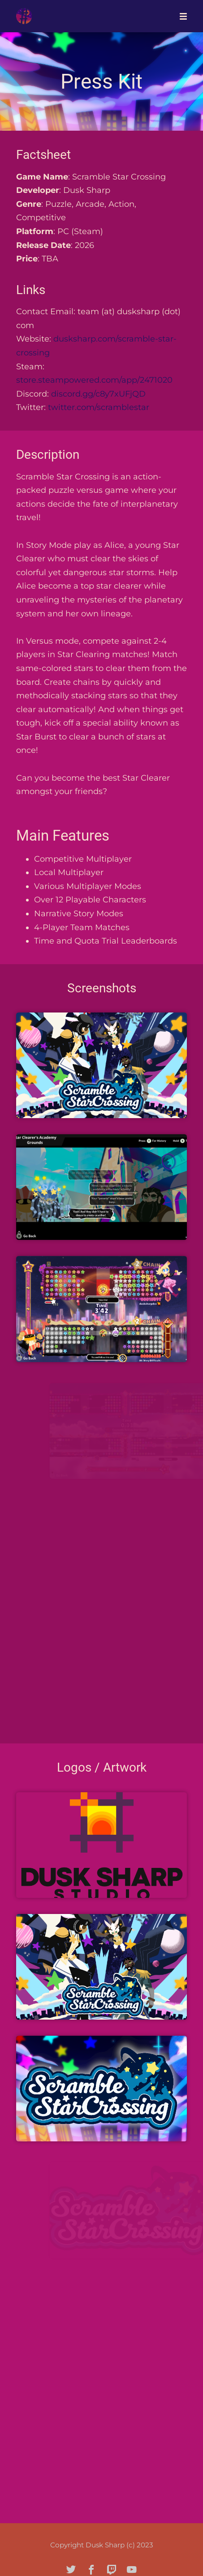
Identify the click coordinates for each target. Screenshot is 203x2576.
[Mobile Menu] (180, 16)
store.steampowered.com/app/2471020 (94, 380)
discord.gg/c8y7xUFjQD (98, 394)
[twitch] (112, 2570)
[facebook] (91, 2570)
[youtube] (132, 2570)
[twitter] (71, 2570)
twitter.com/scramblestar (98, 407)
